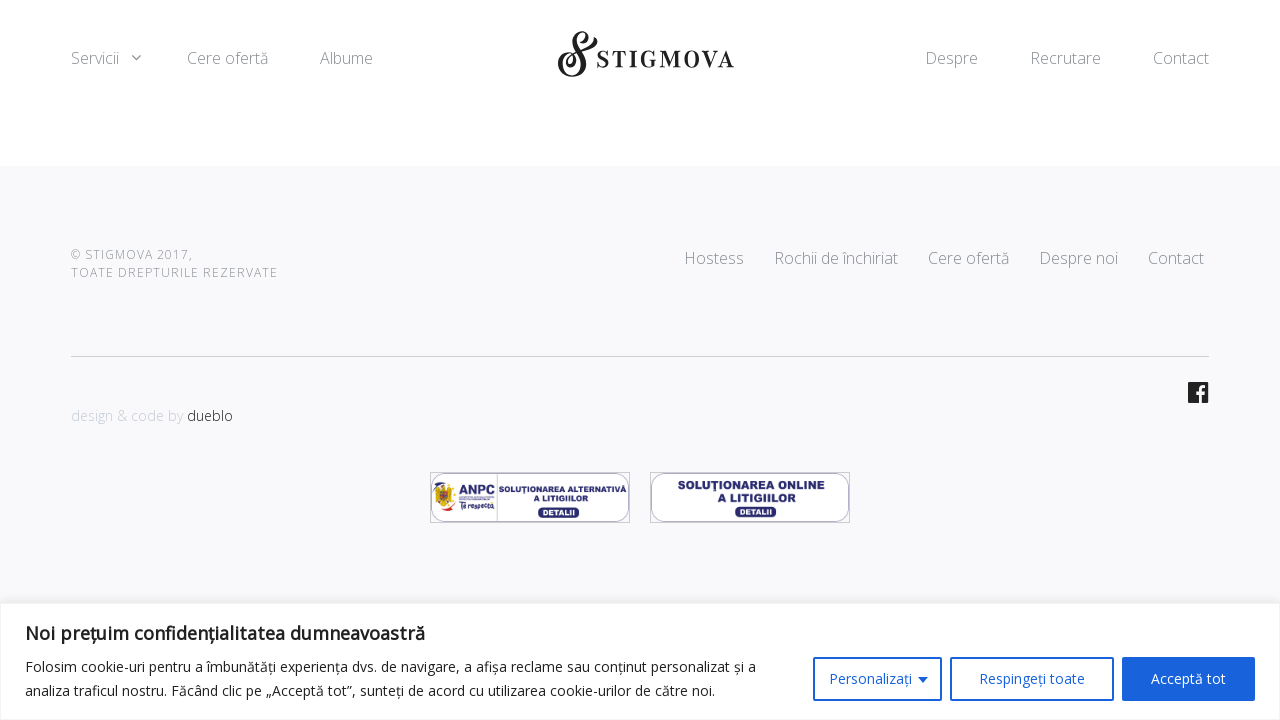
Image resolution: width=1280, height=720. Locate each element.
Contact (1181, 58)
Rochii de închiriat (836, 258)
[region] (640, 661)
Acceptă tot (1188, 678)
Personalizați (870, 678)
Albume (346, 58)
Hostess (714, 258)
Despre (951, 58)
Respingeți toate (1032, 678)
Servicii (95, 58)
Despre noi (1078, 258)
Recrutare (1065, 58)
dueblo (210, 415)
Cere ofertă (227, 58)
